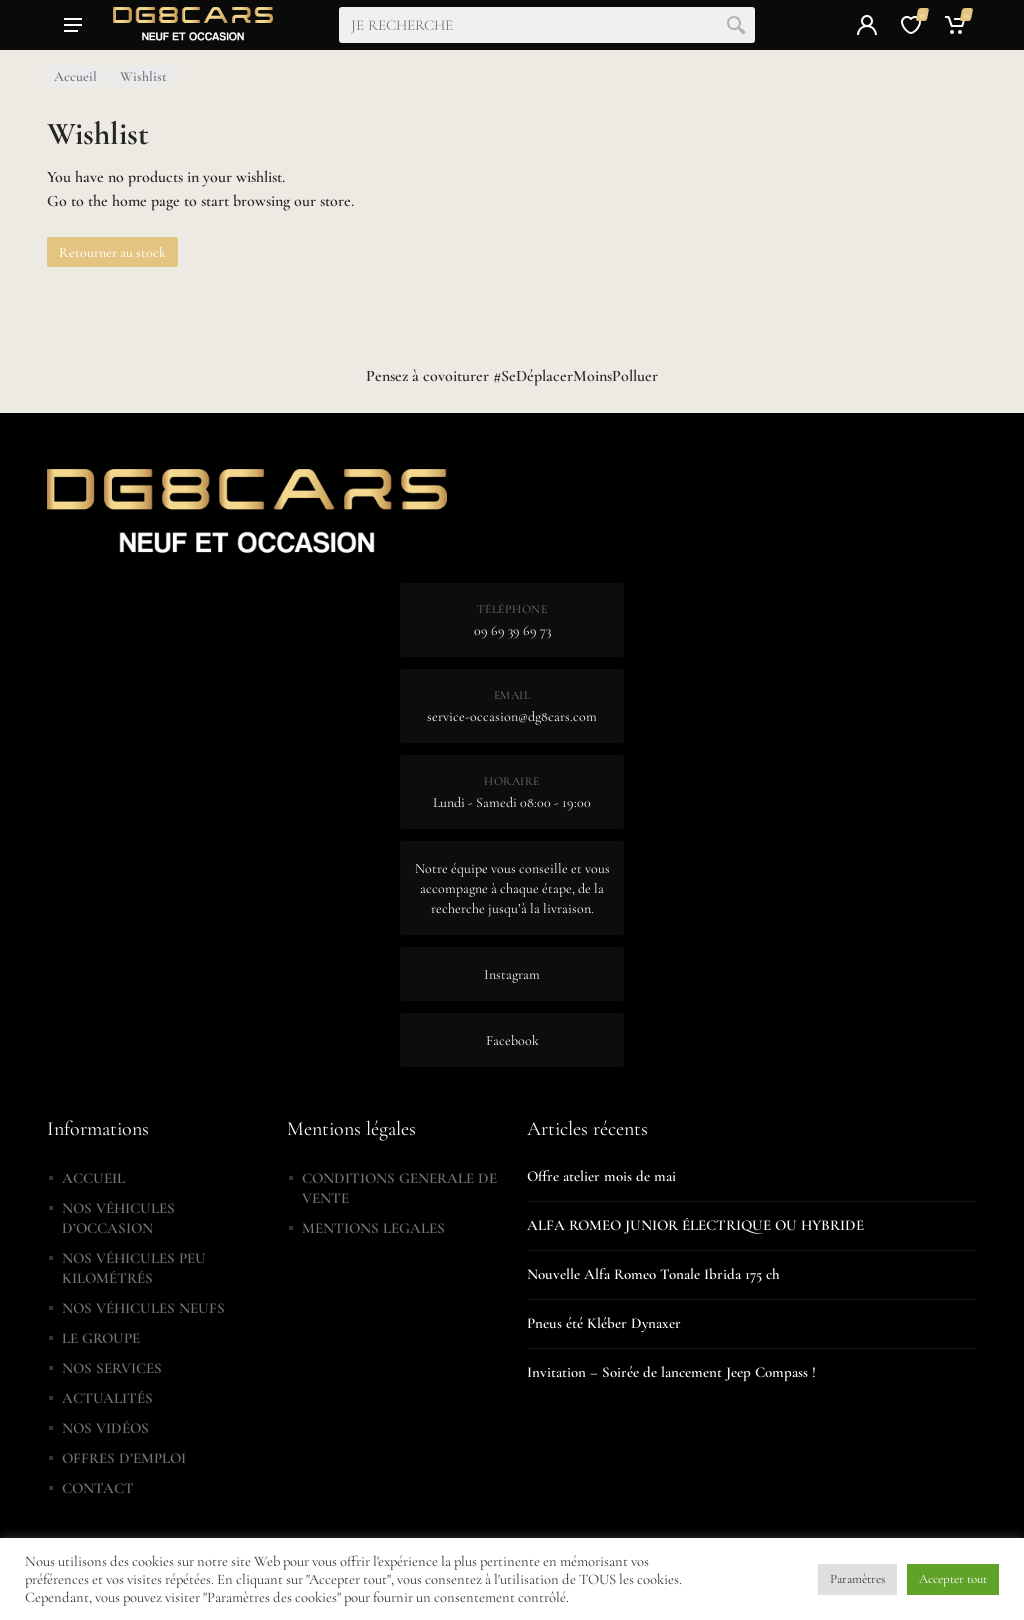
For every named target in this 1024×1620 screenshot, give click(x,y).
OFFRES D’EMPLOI (124, 1458)
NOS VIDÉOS (105, 1428)
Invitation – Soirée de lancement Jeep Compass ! (671, 1372)
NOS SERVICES (112, 1368)
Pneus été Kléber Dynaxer (604, 1323)
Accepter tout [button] (953, 1579)
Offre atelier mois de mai (601, 1176)
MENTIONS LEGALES (373, 1228)
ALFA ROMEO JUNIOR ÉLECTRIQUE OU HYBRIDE (695, 1225)
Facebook (512, 1040)
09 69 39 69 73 (512, 630)
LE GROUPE (101, 1338)
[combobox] (547, 25)
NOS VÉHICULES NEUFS (143, 1308)
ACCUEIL (93, 1178)
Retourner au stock (112, 252)
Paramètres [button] (857, 1579)
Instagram (512, 974)
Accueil (75, 76)
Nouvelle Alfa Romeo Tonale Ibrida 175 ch (653, 1274)
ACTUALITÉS (107, 1398)
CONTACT (98, 1488)
